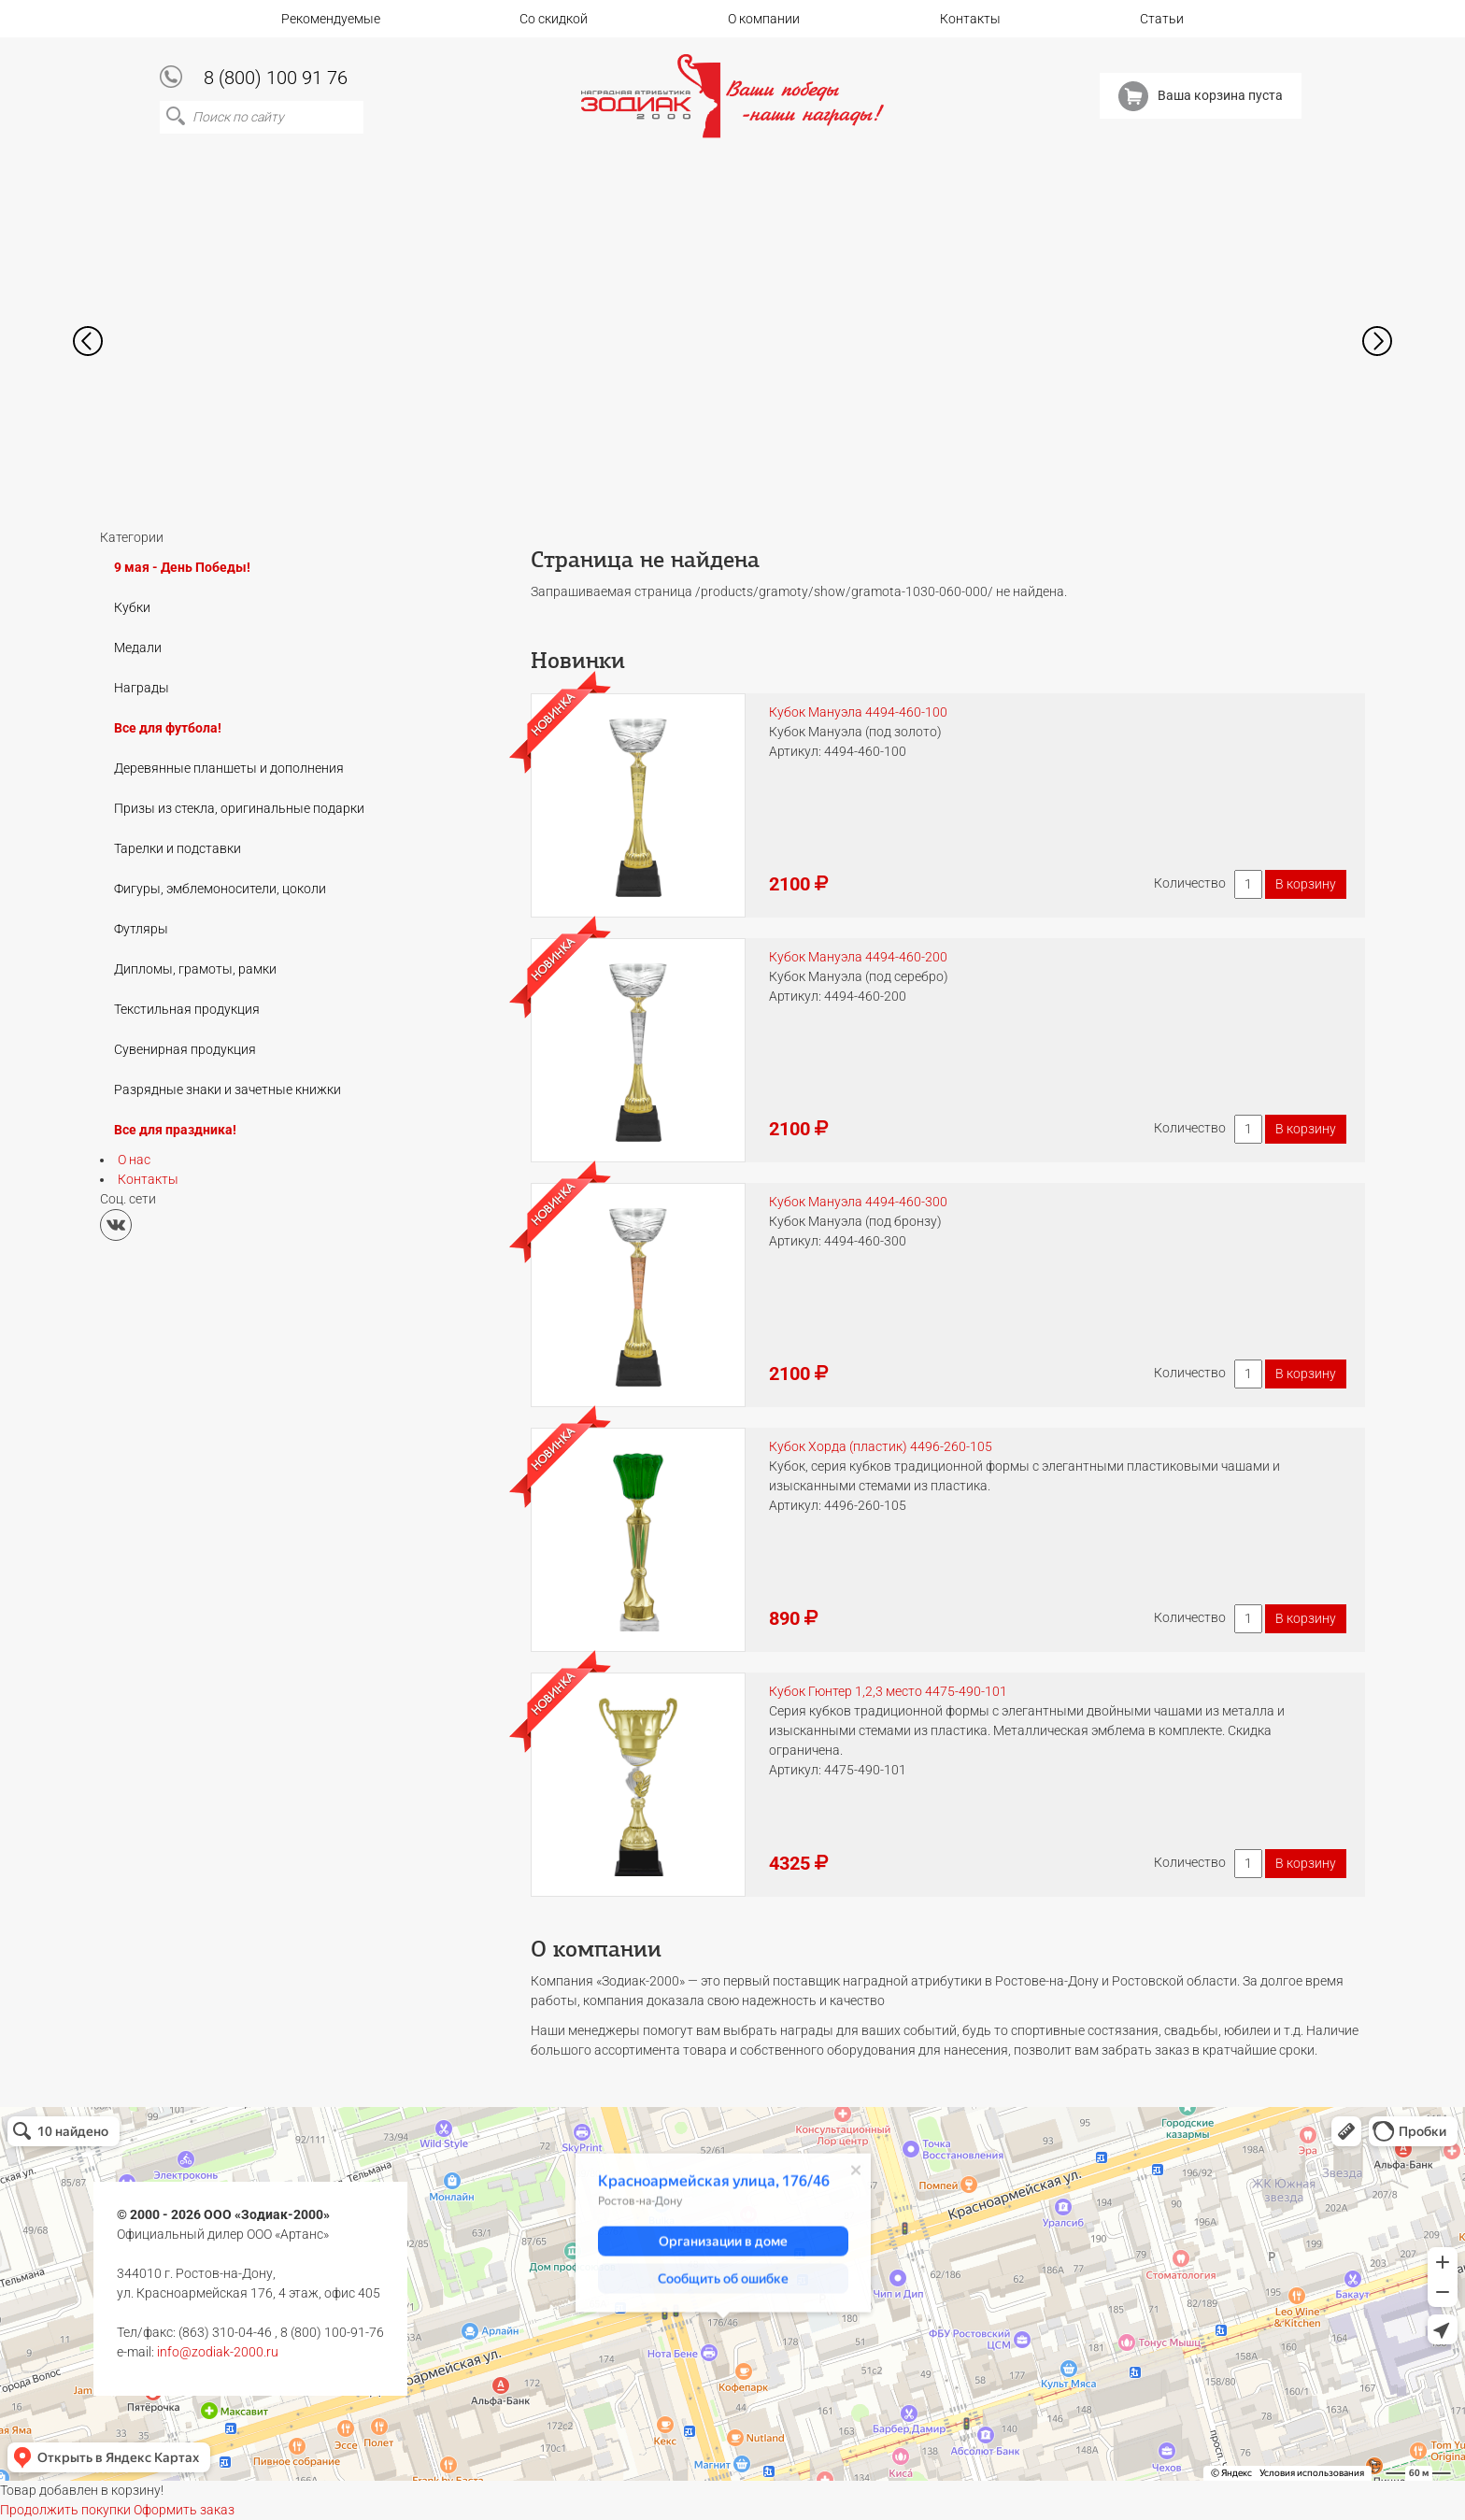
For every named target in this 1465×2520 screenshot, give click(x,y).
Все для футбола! (167, 727)
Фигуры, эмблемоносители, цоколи (220, 888)
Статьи (1162, 18)
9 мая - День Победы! (182, 567)
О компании (764, 18)
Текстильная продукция (187, 1009)
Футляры (141, 928)
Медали (138, 647)
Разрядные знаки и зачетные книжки (227, 1089)
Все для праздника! (175, 1129)
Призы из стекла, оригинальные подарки (239, 808)
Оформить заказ (184, 2509)
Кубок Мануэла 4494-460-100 (858, 712)
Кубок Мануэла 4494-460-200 (858, 956)
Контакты (970, 18)
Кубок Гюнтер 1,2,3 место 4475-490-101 (888, 1691)
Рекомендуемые (330, 18)
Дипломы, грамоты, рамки (195, 968)
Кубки (132, 607)
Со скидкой (553, 18)
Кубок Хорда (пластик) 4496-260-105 (880, 1446)
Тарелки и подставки (177, 848)
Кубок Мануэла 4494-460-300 (858, 1201)
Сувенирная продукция (185, 1049)
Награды (141, 687)
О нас (134, 1159)
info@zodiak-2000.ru (217, 2351)
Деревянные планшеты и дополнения (229, 768)
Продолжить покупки (65, 2509)
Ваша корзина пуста (1200, 96)
